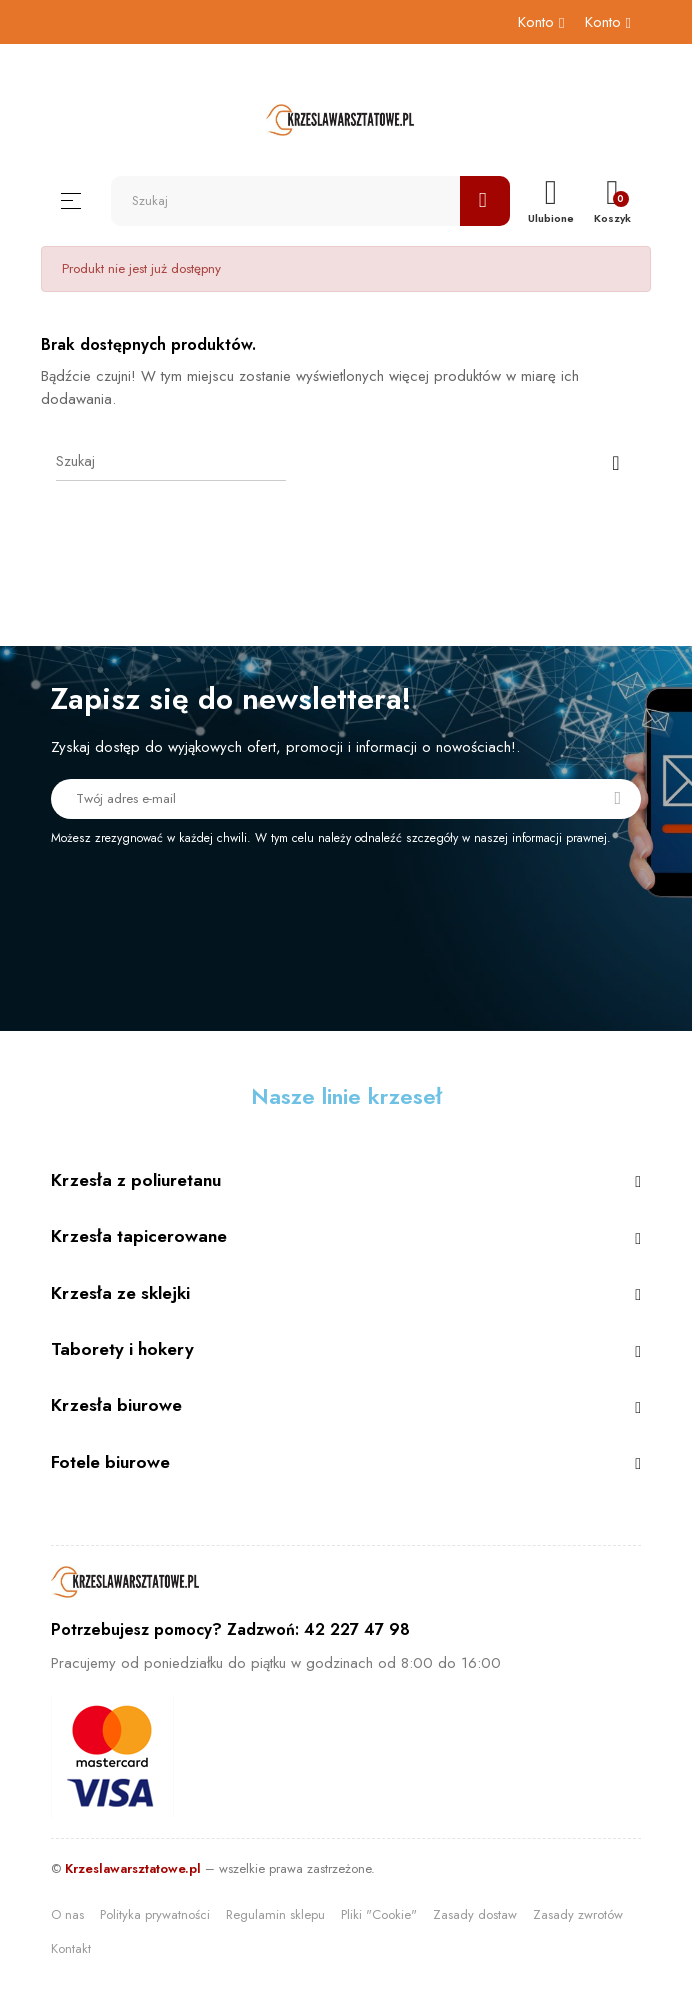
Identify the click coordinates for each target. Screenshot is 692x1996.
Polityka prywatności (155, 1914)
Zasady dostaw (475, 1914)
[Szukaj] (171, 461)
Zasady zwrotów (578, 1914)
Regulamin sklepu (275, 1914)
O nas (67, 1914)
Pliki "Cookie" (379, 1914)
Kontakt (71, 1948)
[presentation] (218, 902)
